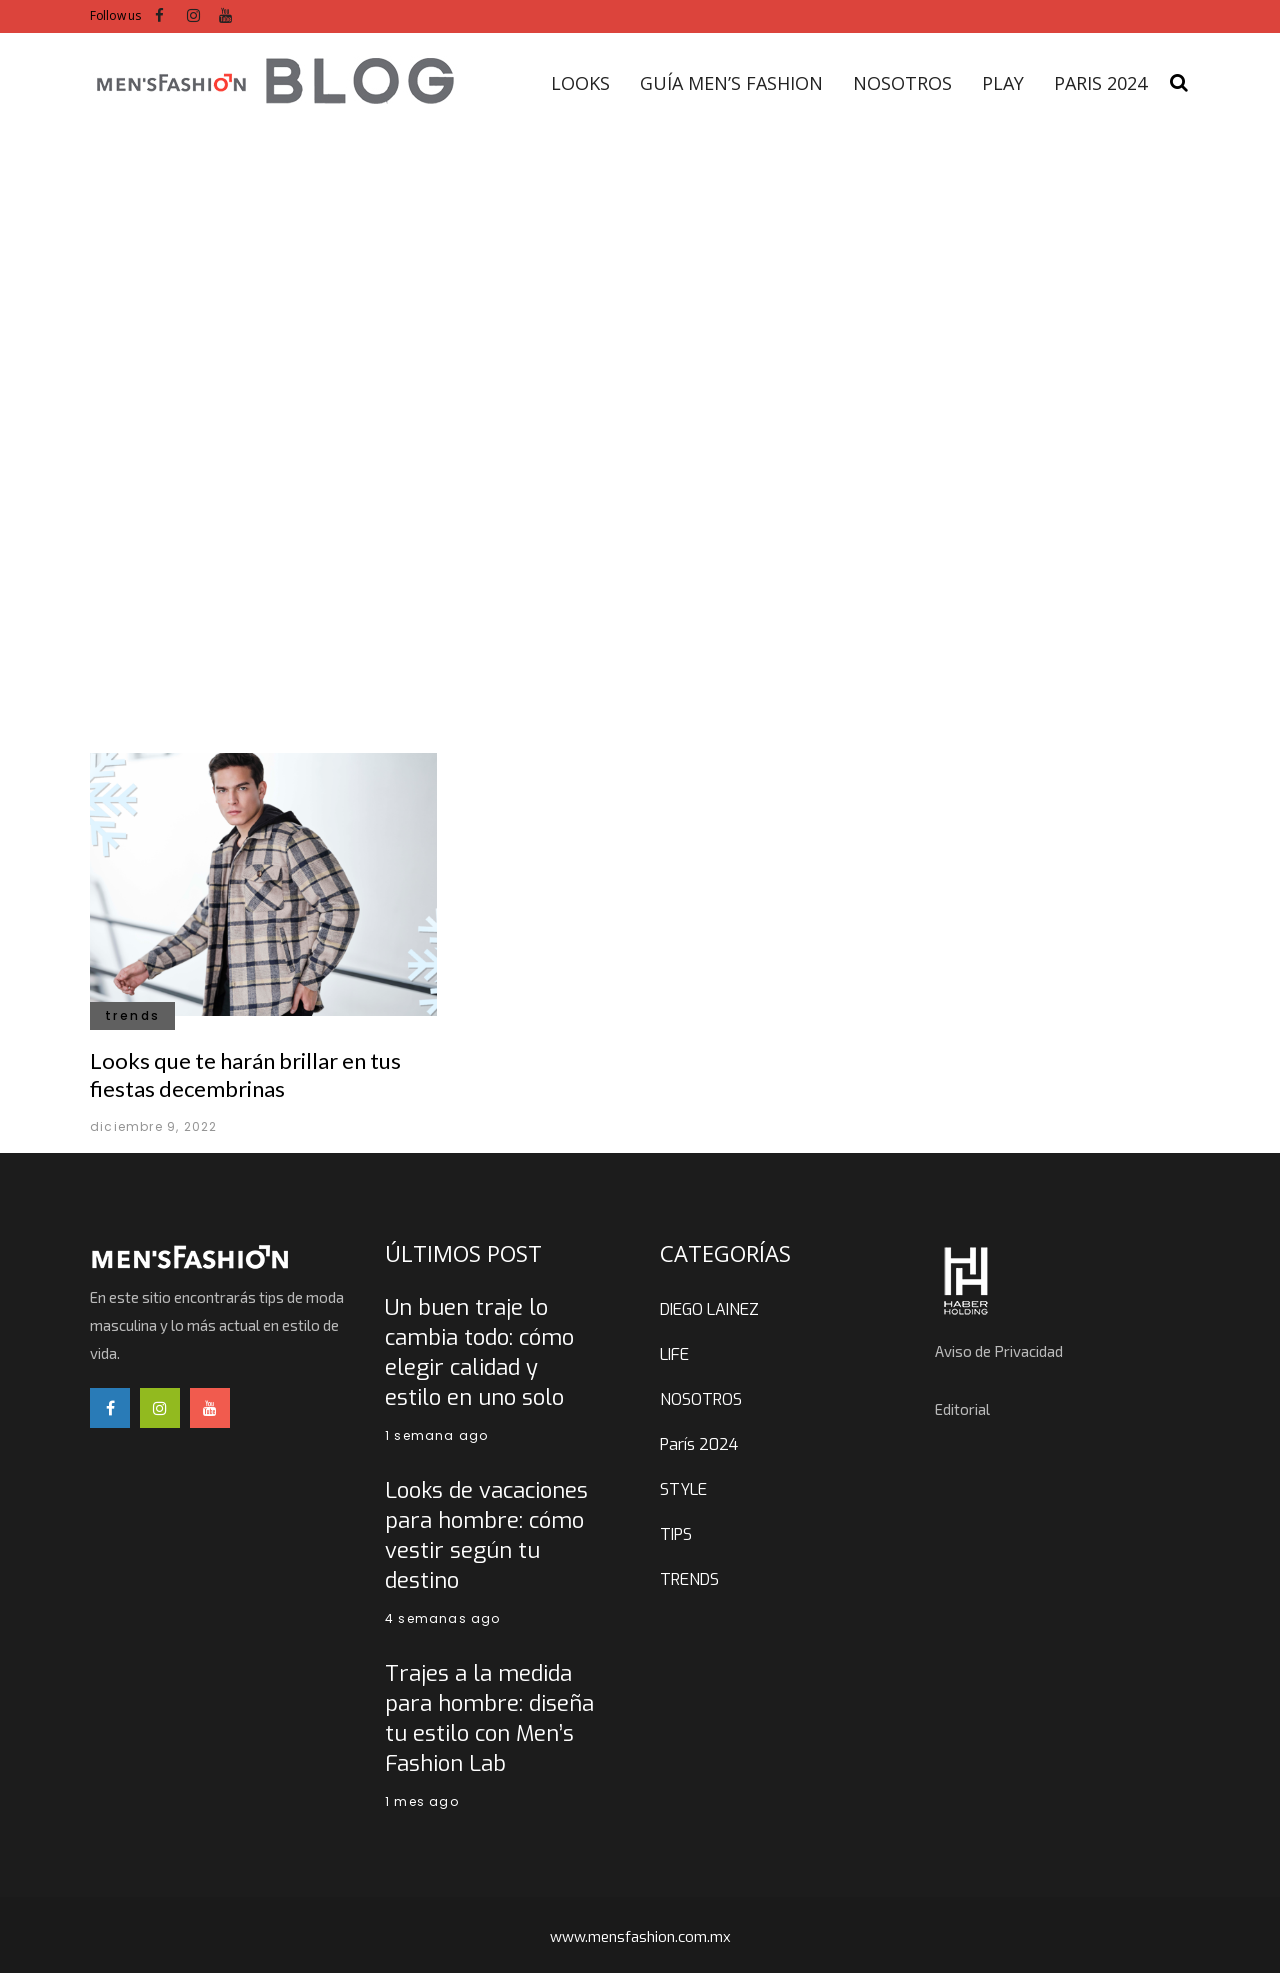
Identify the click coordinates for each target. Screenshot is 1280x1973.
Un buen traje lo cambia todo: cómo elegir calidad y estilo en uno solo (479, 1352)
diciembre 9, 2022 (153, 1126)
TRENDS (689, 1579)
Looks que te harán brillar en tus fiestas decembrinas (245, 1074)
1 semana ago (436, 1435)
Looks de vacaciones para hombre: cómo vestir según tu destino (486, 1535)
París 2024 (699, 1444)
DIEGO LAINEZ (709, 1309)
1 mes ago (422, 1801)
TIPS (676, 1534)
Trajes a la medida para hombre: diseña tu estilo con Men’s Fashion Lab (489, 1718)
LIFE (674, 1354)
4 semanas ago (443, 1618)
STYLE (683, 1489)
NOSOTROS (701, 1399)
